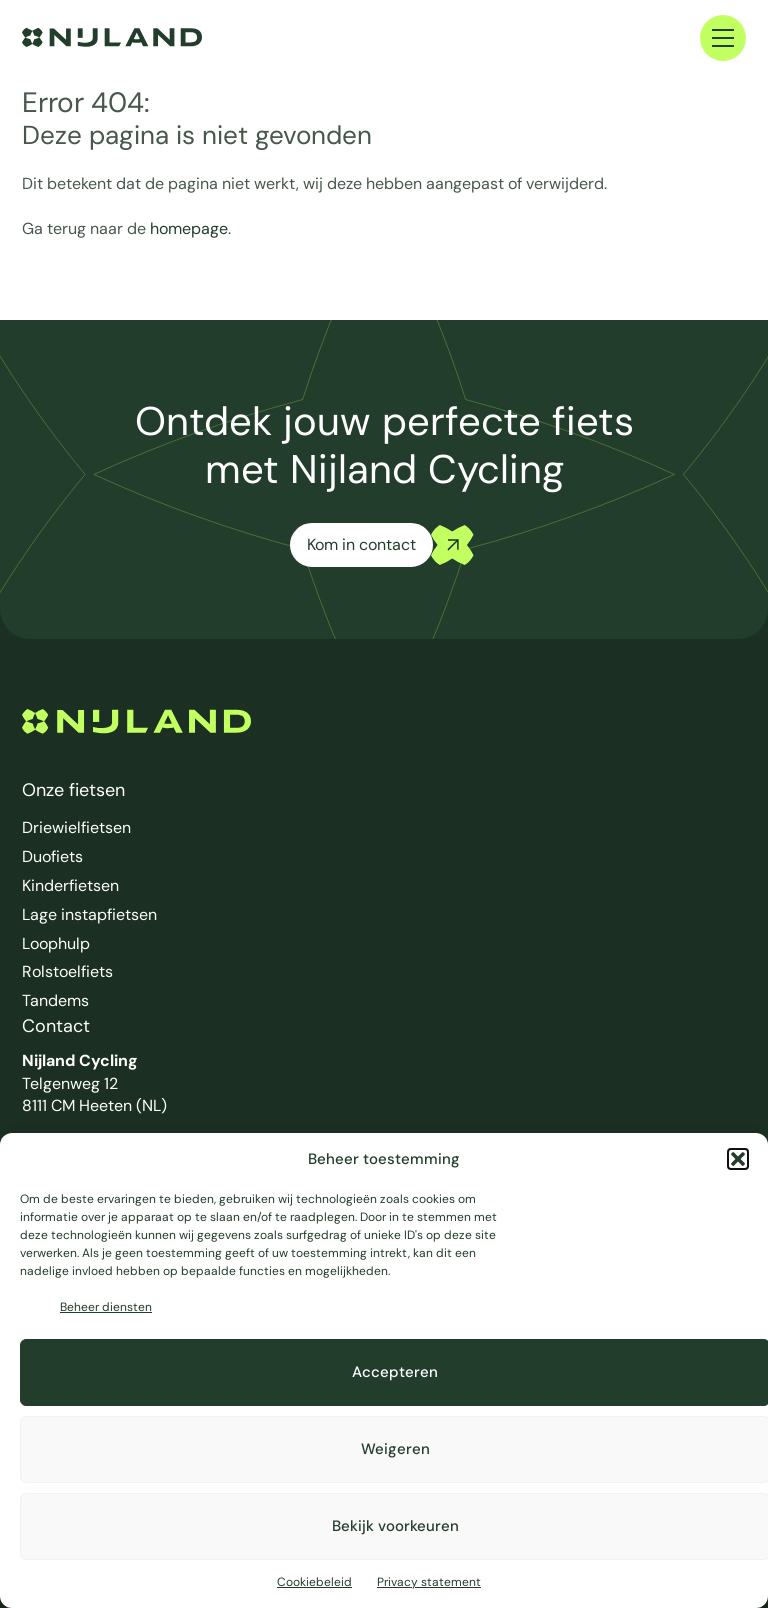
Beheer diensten (106, 1307)
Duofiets (52, 856)
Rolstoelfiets (67, 971)
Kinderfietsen (70, 885)
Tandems (55, 1000)
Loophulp (56, 943)
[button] (738, 1159)
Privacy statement (429, 1582)
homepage (189, 228)
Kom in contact (361, 544)
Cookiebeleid (314, 1582)
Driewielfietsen (76, 827)
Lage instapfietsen (89, 914)
